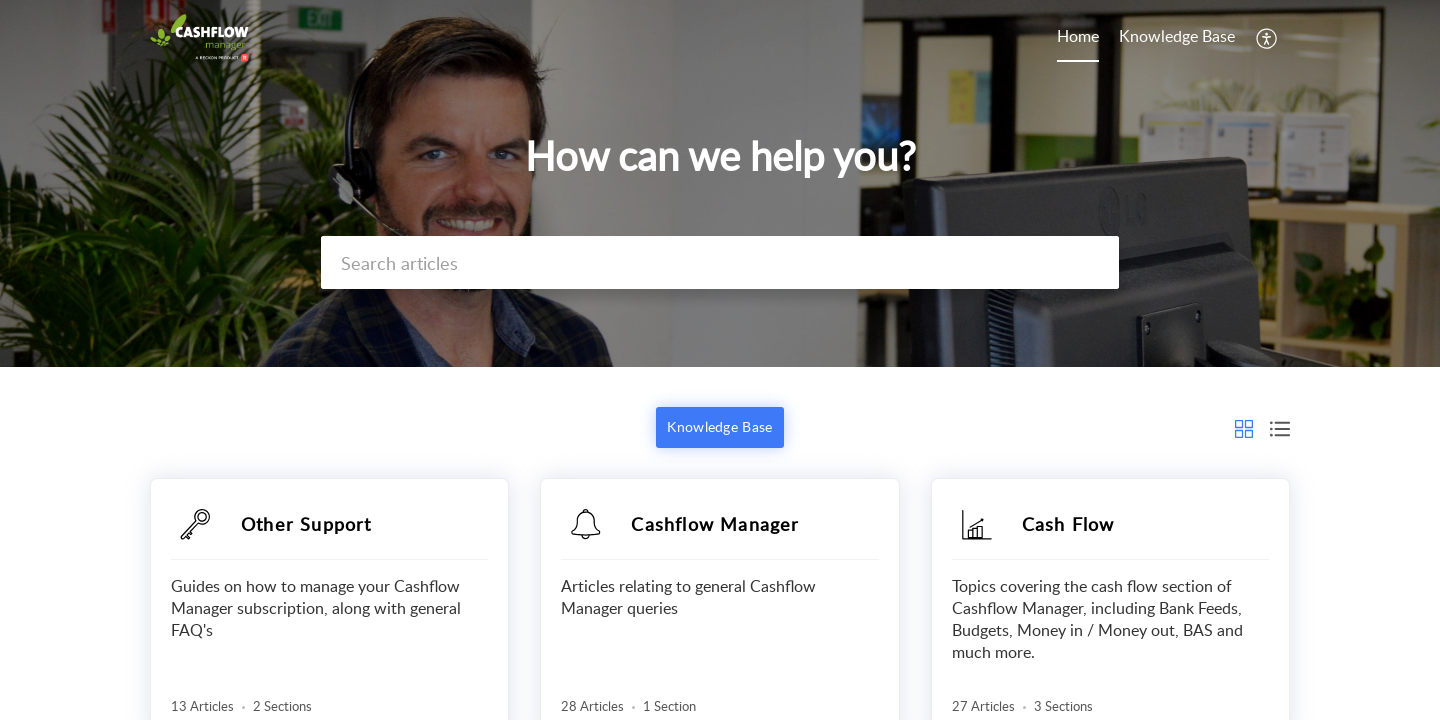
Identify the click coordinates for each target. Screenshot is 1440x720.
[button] (1267, 38)
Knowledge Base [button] (719, 426)
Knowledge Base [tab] (1177, 36)
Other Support (306, 524)
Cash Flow (1068, 524)
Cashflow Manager (715, 524)
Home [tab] (1078, 36)
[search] (720, 262)
